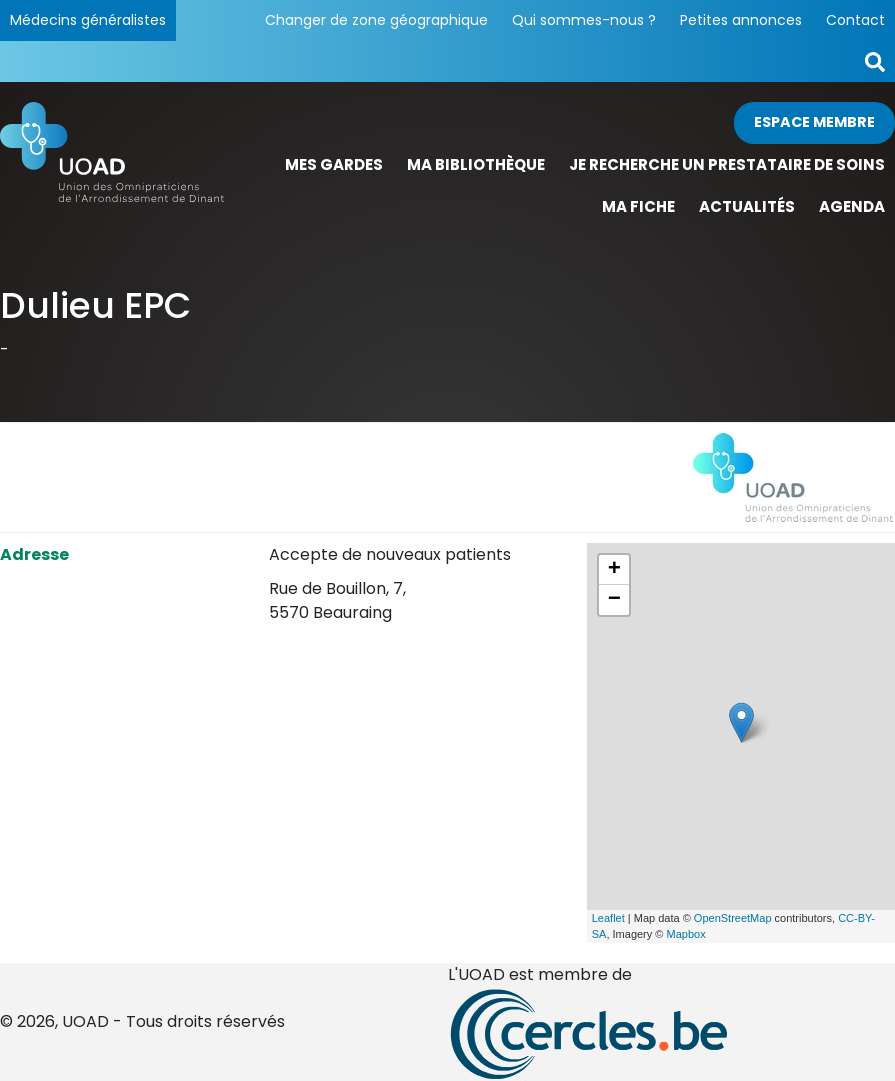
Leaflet (608, 918)
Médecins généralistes (88, 20)
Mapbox (686, 934)
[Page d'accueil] (112, 165)
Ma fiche (638, 206)
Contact (855, 20)
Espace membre (814, 122)
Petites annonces (741, 20)
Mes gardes (334, 164)
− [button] (614, 600)
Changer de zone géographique (376, 20)
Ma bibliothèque (476, 164)
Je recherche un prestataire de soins (727, 164)
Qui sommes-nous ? (584, 20)
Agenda (852, 206)
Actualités (747, 206)
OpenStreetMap (733, 918)
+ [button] (614, 570)
